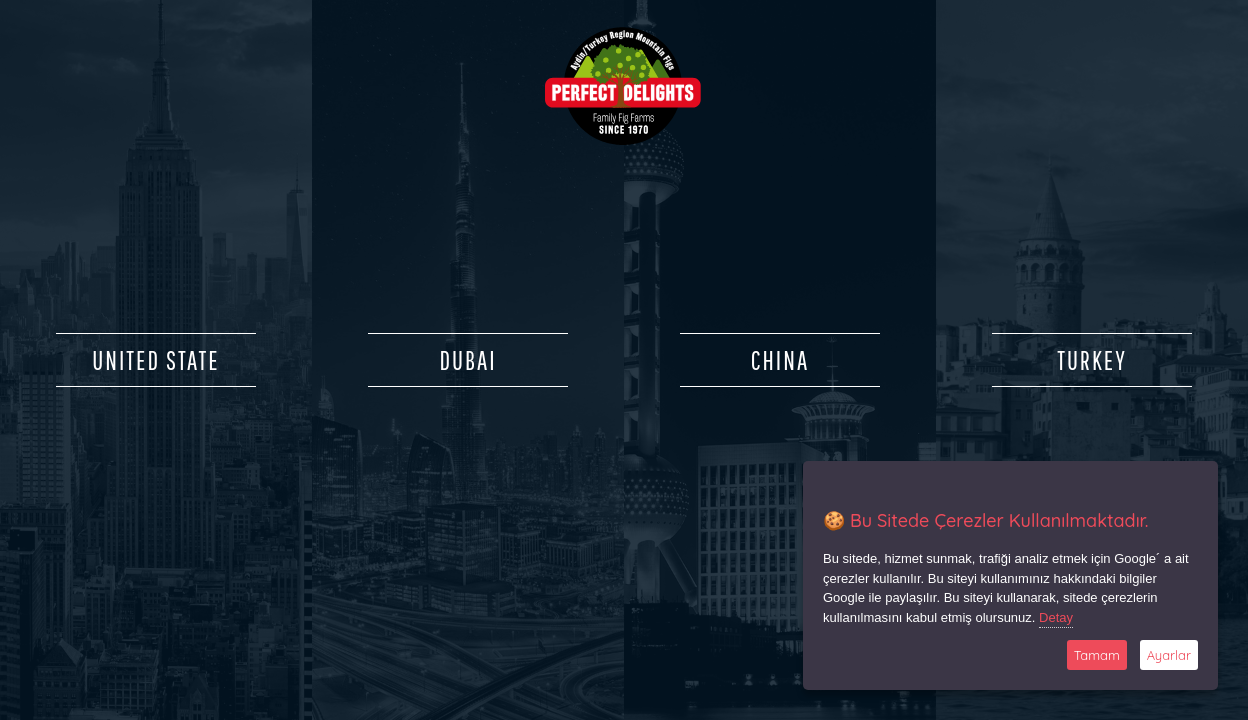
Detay (1056, 617)
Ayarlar (1169, 655)
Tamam (1097, 655)
